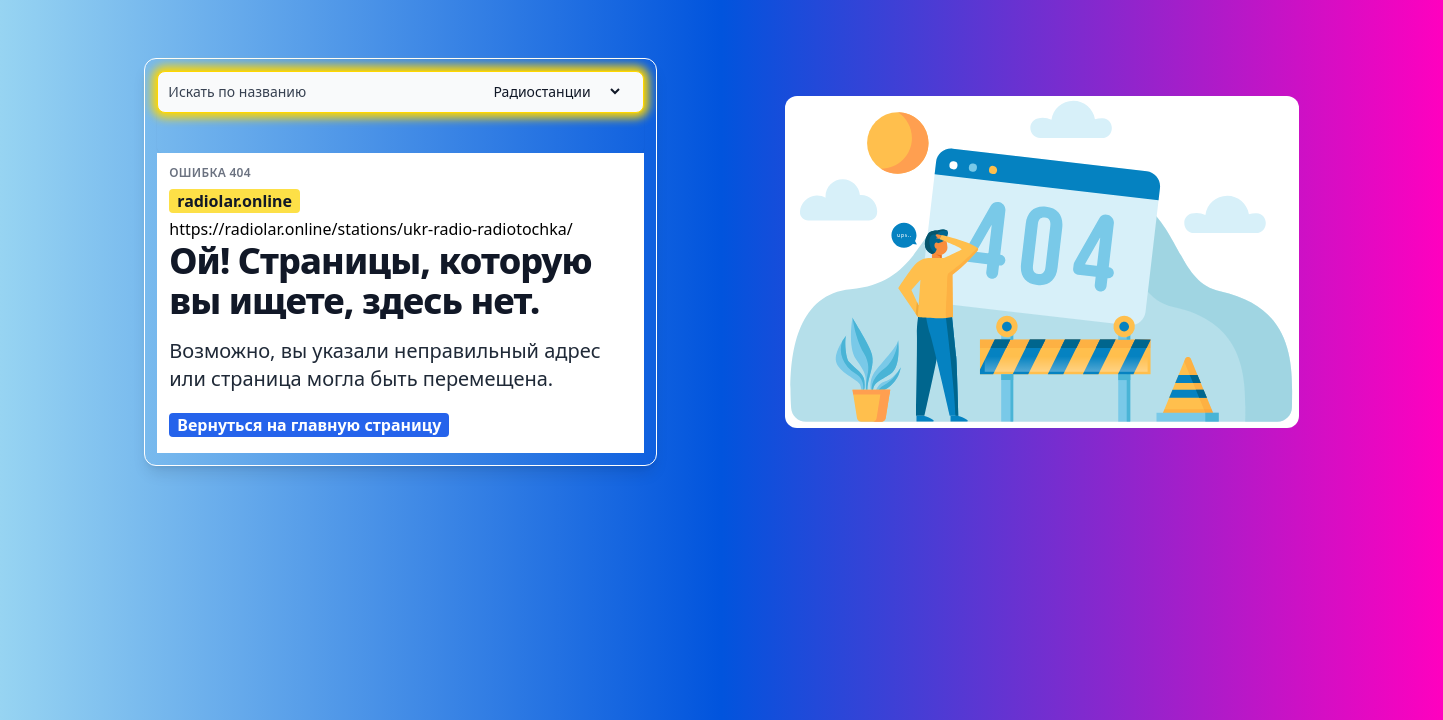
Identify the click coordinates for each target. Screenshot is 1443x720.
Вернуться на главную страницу (309, 425)
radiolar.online (234, 201)
